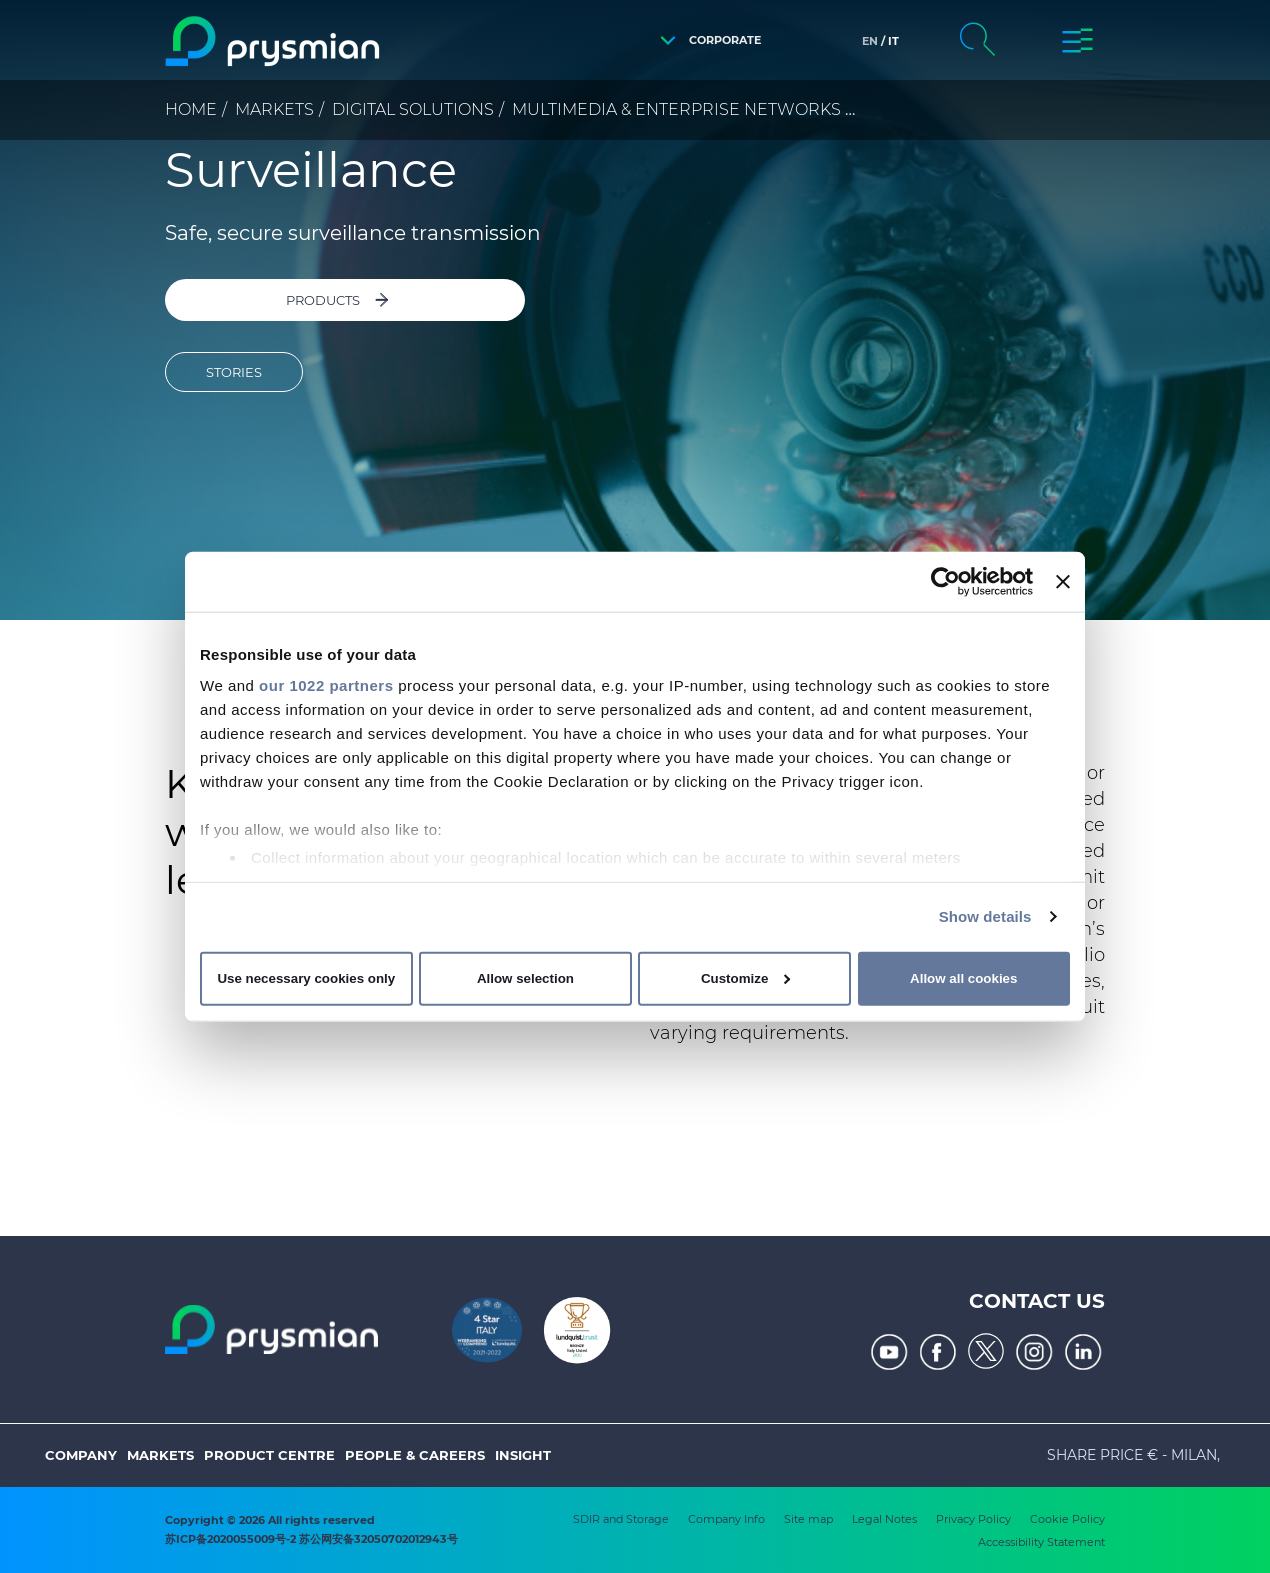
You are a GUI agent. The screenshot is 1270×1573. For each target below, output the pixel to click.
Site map (808, 1519)
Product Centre (269, 1455)
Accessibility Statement (1041, 1542)
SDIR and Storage (621, 1519)
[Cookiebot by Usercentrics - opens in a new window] (945, 581)
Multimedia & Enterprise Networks (676, 109)
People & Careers (415, 1455)
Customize (745, 978)
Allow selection (525, 978)
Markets (274, 109)
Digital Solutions (413, 109)
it (893, 41)
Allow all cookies (963, 978)
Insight (523, 1455)
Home (191, 109)
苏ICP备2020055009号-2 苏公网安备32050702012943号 (311, 1539)
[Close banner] (1063, 581)
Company (81, 1455)
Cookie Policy (1067, 1519)
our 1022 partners (326, 685)
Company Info (726, 1519)
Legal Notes (884, 1519)
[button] (705, 40)
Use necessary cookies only (306, 978)
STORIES (234, 374)
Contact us (1037, 1301)
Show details (985, 916)
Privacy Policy (973, 1519)
